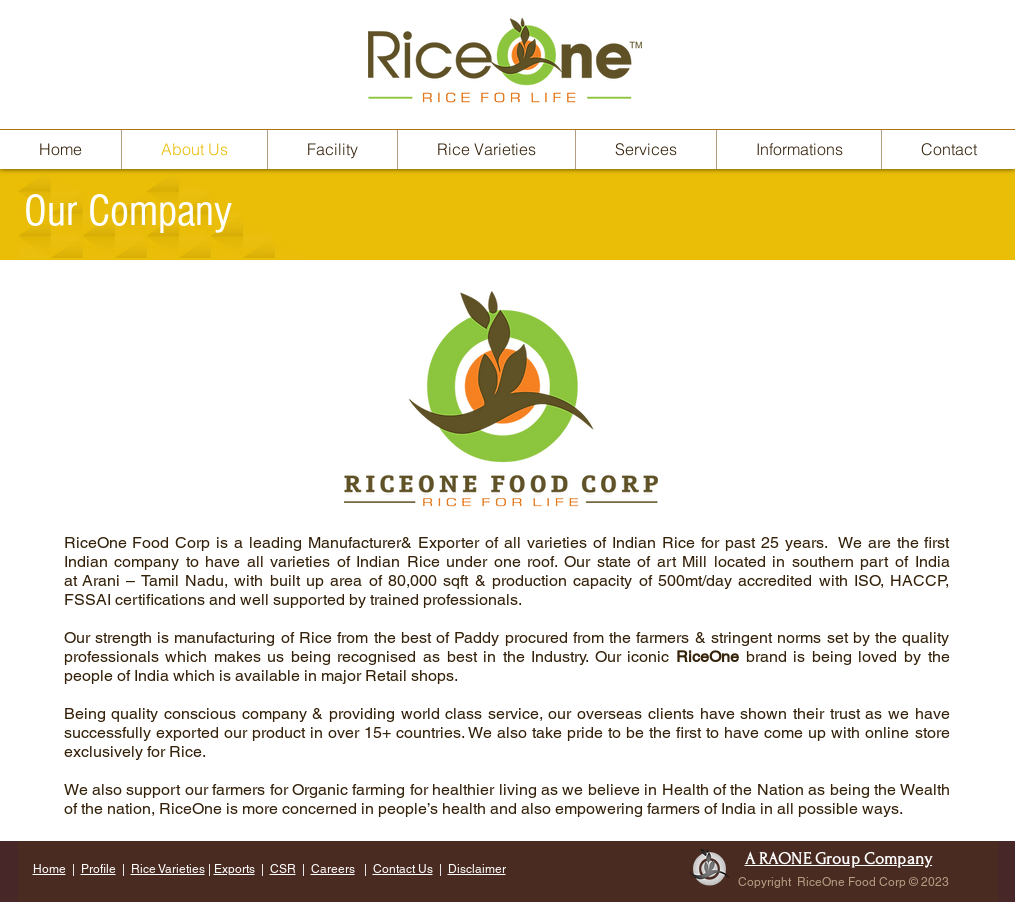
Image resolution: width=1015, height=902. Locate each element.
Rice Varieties (168, 869)
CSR (283, 869)
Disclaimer (477, 869)
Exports (234, 869)
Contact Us (403, 869)
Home (49, 869)
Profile (98, 869)
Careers (333, 869)
